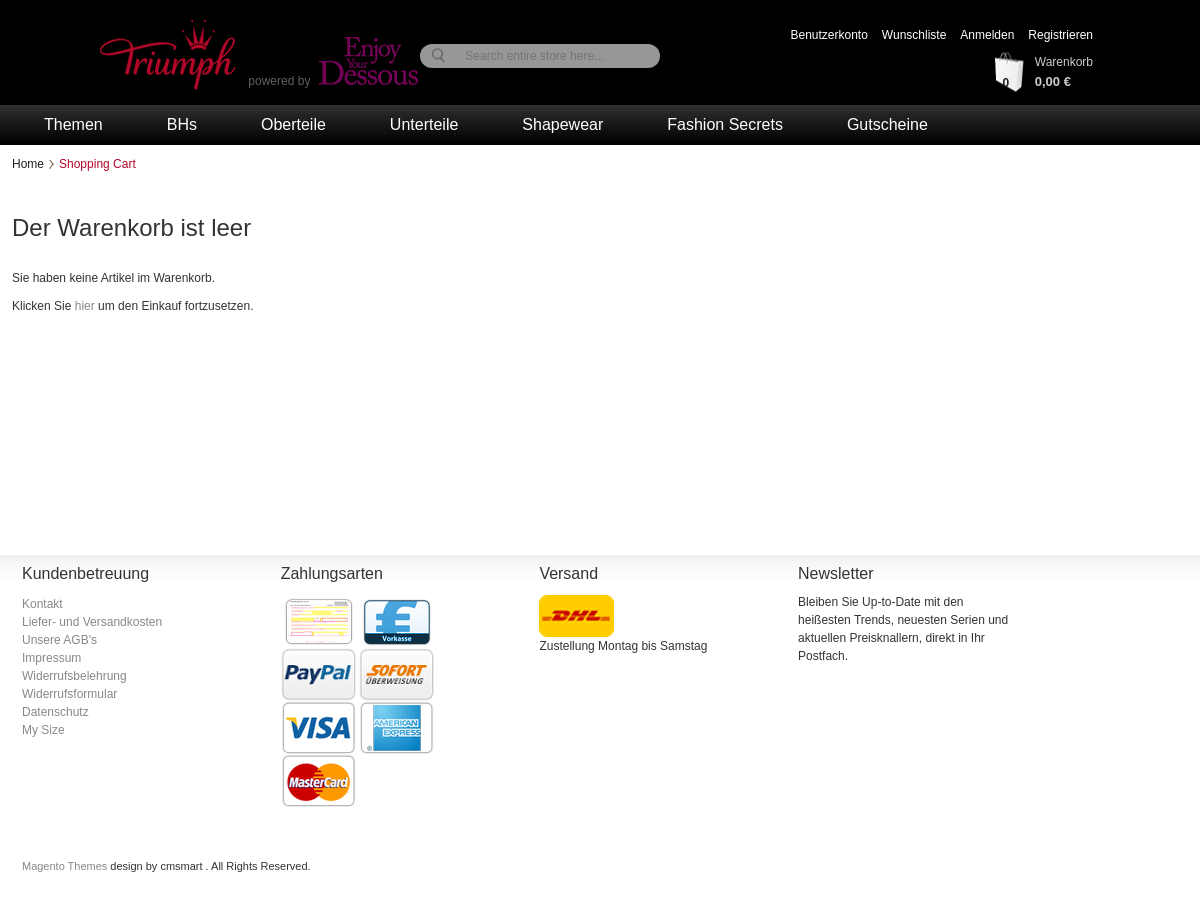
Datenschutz (55, 712)
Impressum (51, 658)
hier (85, 306)
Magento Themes (66, 866)
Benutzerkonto (828, 35)
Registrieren (1060, 35)
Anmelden (987, 35)
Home (28, 164)
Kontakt (42, 604)
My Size (43, 730)
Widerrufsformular (69, 694)
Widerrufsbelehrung (74, 676)
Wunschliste (914, 35)
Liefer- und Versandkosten (92, 622)
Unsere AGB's (59, 640)
